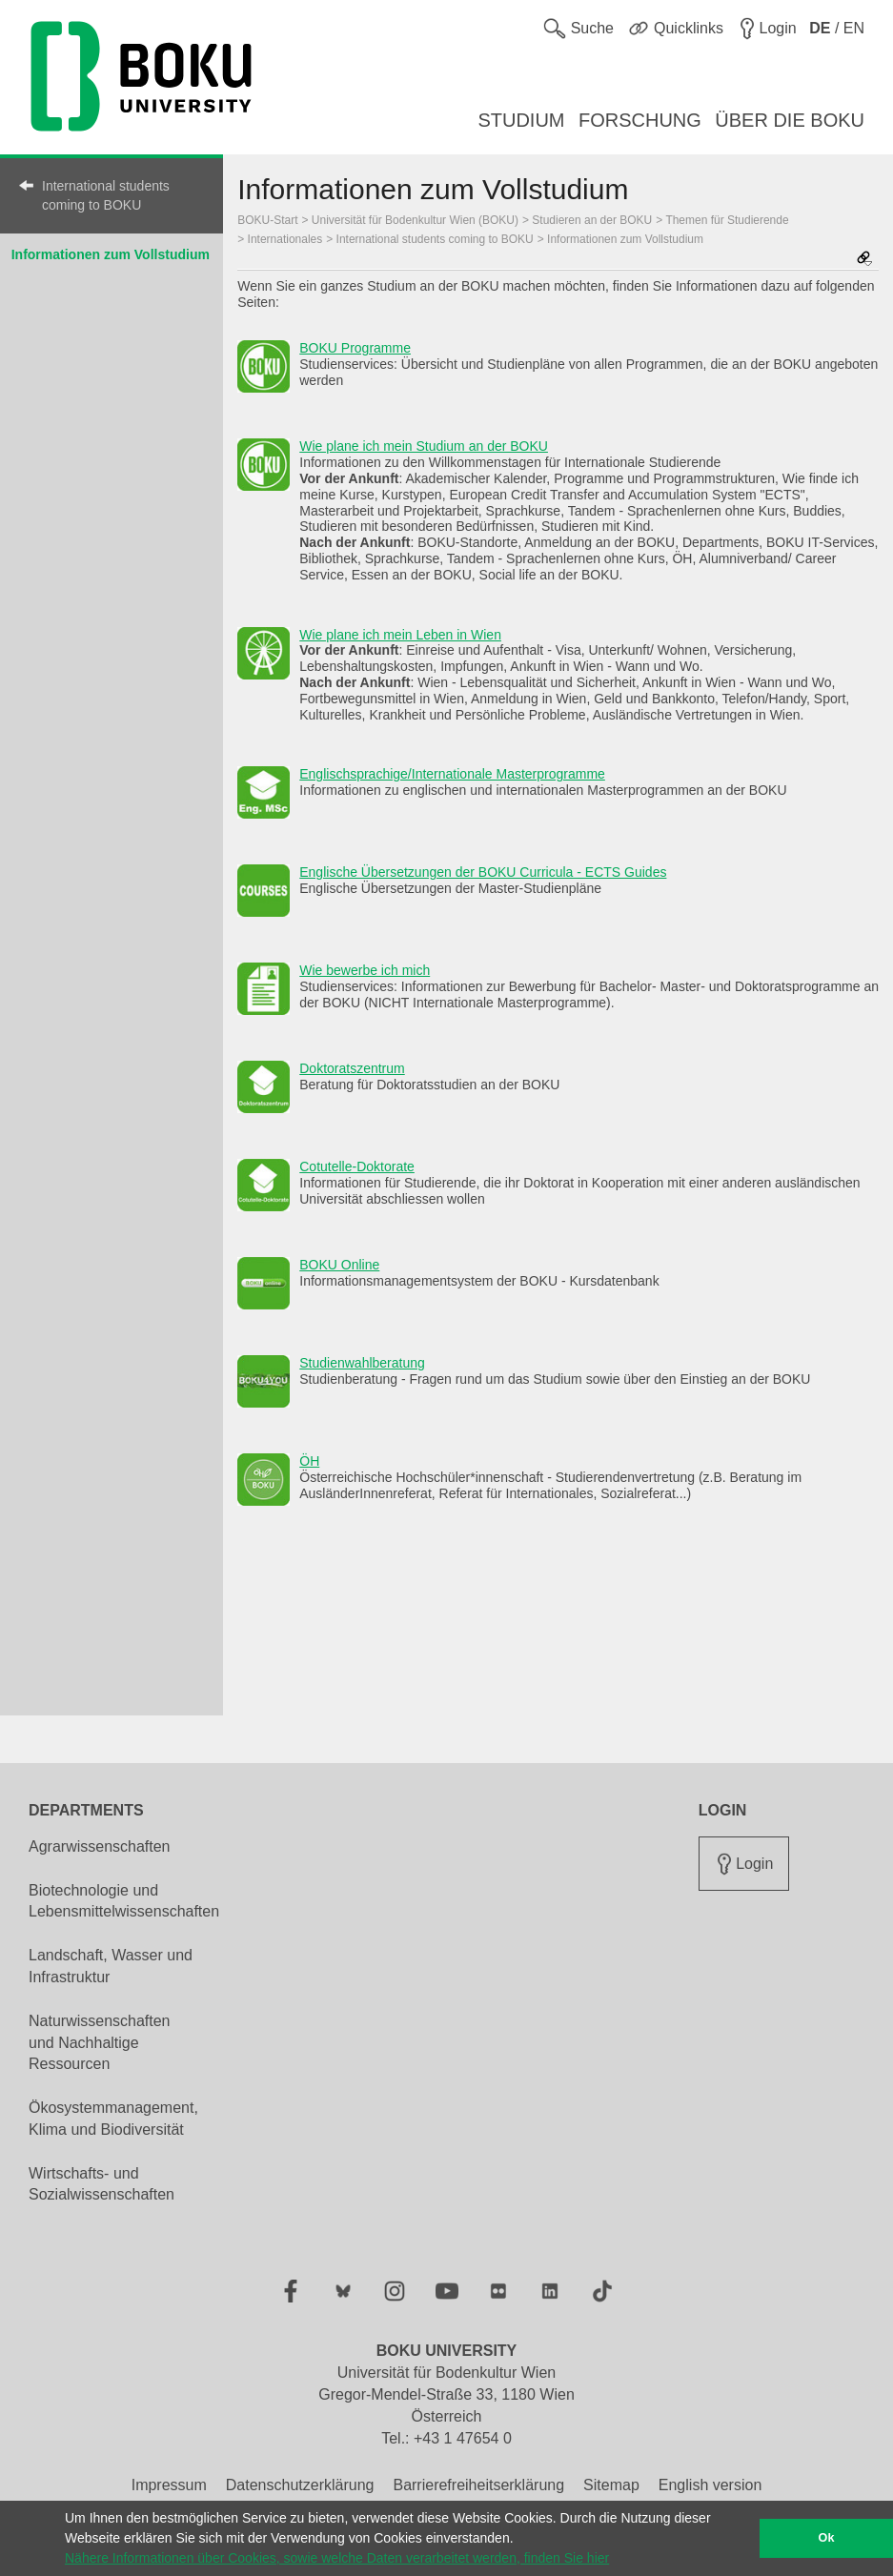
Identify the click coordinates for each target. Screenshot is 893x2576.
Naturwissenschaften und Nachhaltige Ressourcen (100, 2043)
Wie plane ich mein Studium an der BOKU (423, 446)
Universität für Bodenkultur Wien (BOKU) (415, 220)
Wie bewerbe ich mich (364, 970)
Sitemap (611, 2485)
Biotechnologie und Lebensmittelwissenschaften (124, 1901)
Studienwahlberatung (362, 1362)
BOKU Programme (355, 347)
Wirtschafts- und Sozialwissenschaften (101, 2184)
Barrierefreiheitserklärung (478, 2485)
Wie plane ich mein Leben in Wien (400, 634)
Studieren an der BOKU (592, 220)
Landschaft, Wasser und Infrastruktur (111, 1966)
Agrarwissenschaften (100, 1846)
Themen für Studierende (726, 220)
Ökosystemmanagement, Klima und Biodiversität (113, 2118)
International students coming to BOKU (106, 195)
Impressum (169, 2485)
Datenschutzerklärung (300, 2485)
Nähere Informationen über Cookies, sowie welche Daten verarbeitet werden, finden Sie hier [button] (337, 2558)
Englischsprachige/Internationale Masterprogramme (452, 773)
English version (710, 2485)
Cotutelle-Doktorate (357, 1166)
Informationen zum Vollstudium (110, 254)
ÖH (309, 1461)
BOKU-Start (267, 220)
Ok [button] (827, 2538)
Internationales (285, 239)
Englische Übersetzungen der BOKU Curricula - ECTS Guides (482, 872)
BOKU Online (339, 1264)
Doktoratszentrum (351, 1068)
